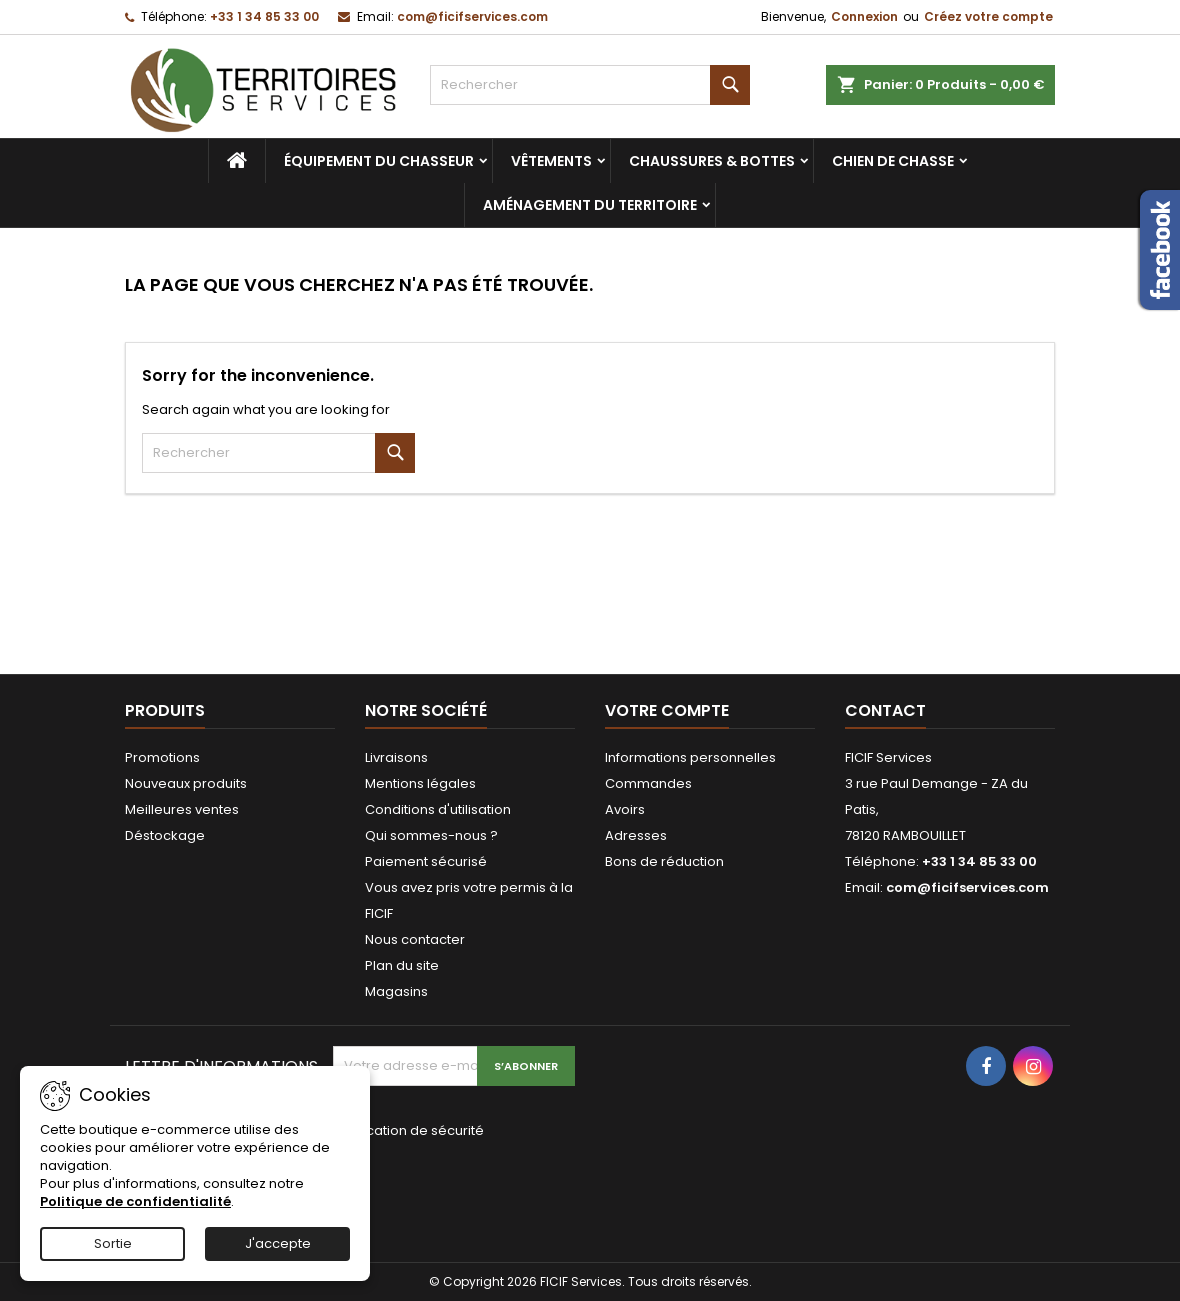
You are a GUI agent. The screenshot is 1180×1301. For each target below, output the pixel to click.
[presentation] (467, 1187)
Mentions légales (420, 783)
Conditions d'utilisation (438, 809)
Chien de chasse (893, 161)
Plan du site (402, 965)
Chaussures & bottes (712, 161)
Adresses (636, 835)
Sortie (113, 1243)
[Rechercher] (590, 85)
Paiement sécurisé (426, 861)
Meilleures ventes (182, 809)
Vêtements (551, 161)
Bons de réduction (664, 861)
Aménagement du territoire (590, 205)
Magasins (396, 991)
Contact (885, 710)
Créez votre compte (988, 16)
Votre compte (667, 710)
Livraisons (396, 757)
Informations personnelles (690, 757)
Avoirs (625, 809)
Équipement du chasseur (379, 161)
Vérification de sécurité (408, 1130)
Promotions (162, 757)
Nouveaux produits (186, 783)
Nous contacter (415, 939)
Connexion (864, 16)
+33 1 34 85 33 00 (264, 16)
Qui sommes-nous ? (431, 835)
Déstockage (165, 835)
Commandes (648, 783)
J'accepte (278, 1243)
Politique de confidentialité (135, 1201)
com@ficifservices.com (472, 16)
